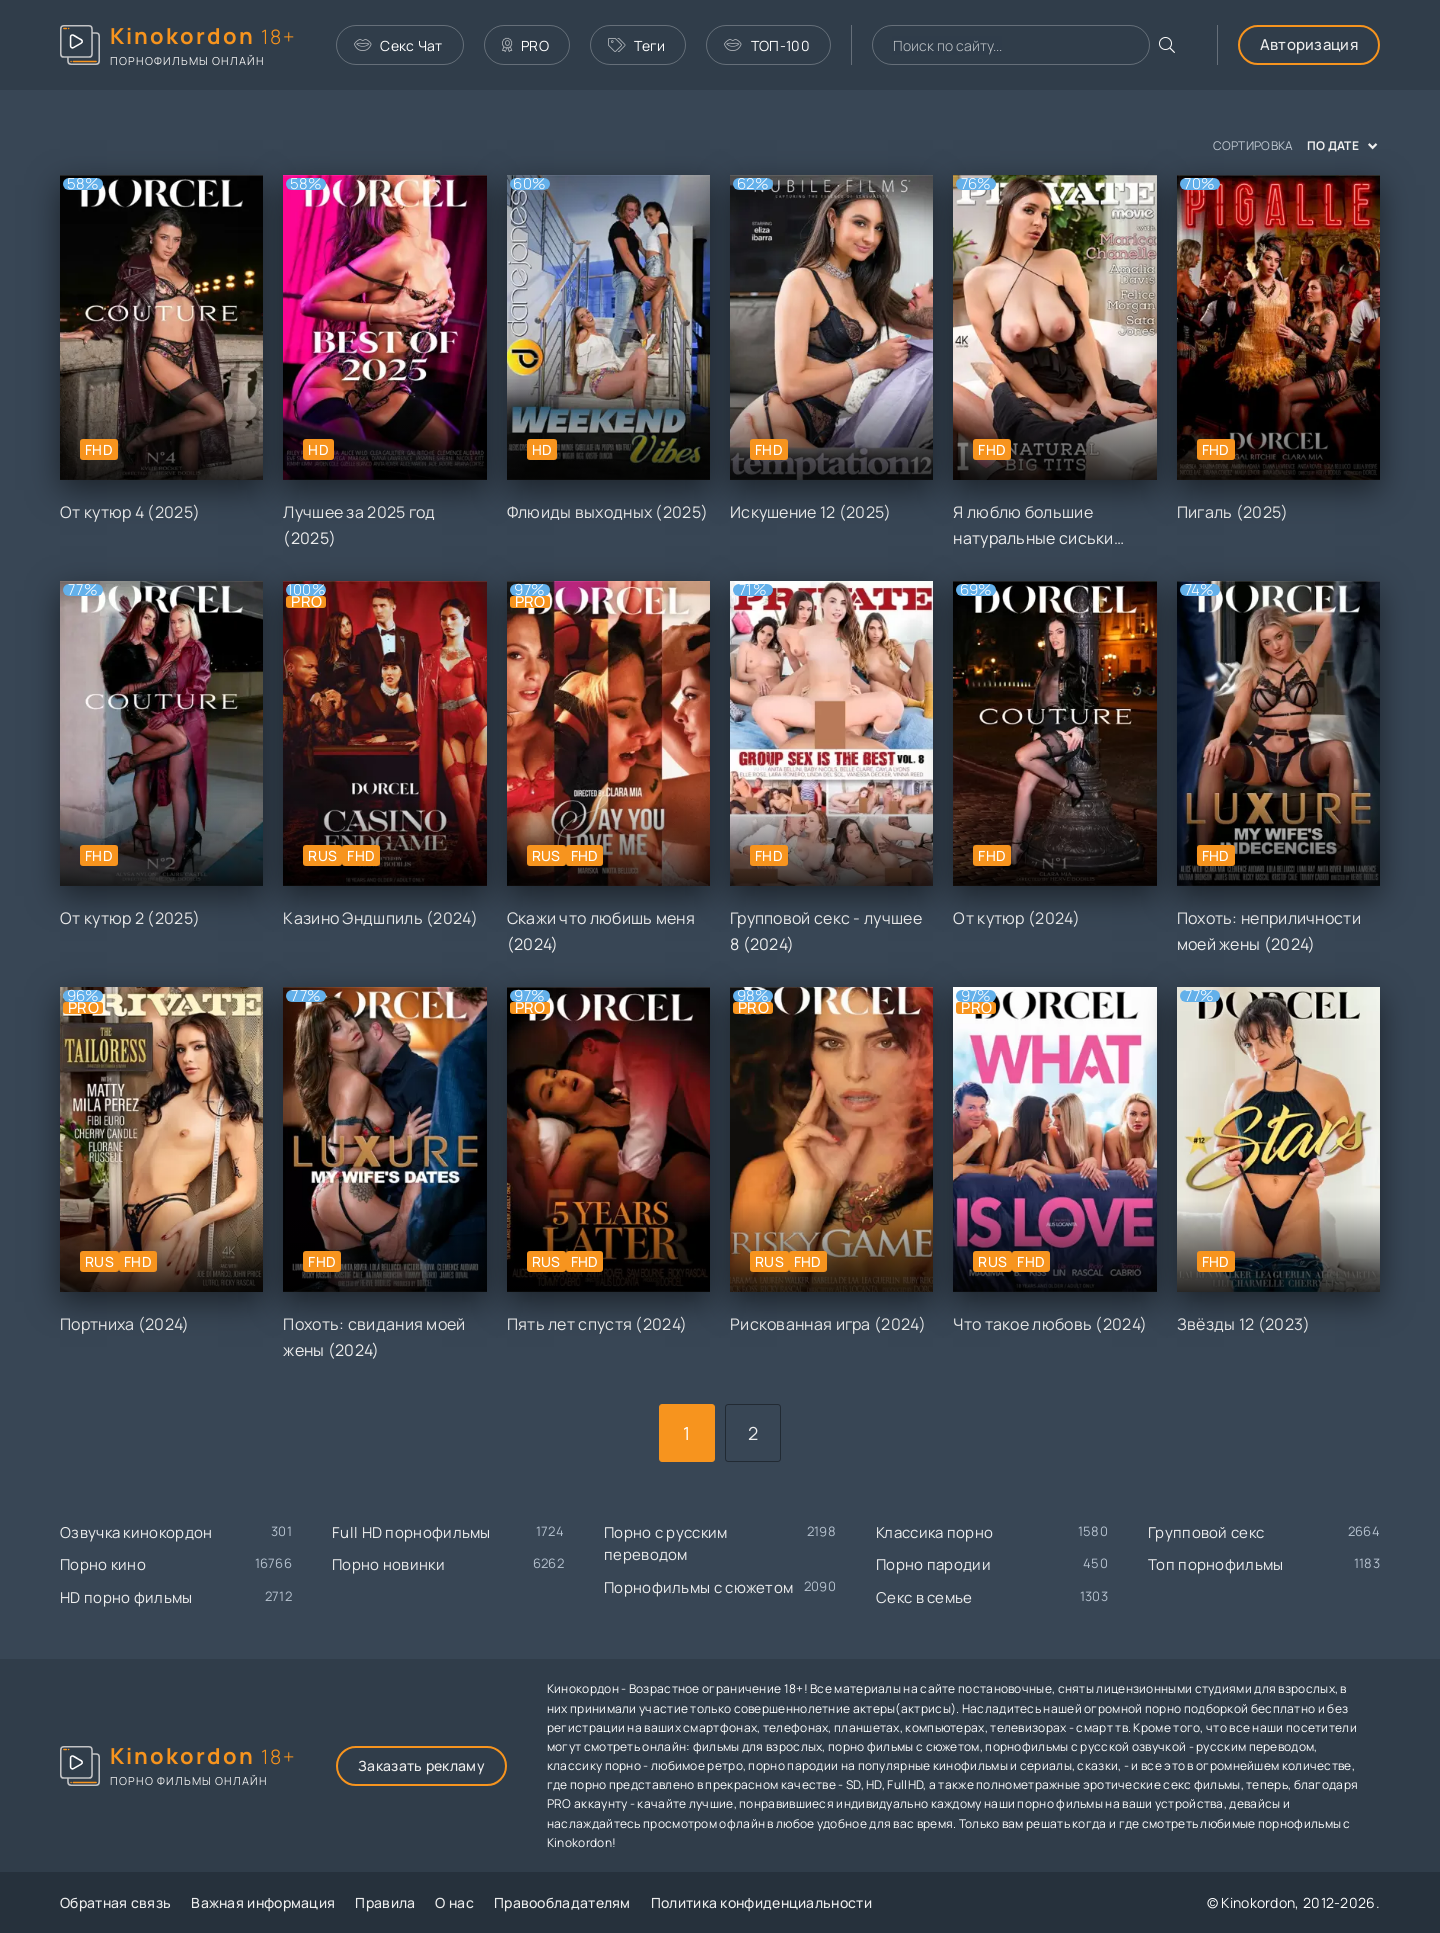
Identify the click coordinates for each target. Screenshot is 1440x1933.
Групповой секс (1206, 1532)
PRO (525, 45)
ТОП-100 (766, 45)
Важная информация (263, 1902)
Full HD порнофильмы (411, 1532)
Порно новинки (388, 1564)
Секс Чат (398, 45)
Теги (637, 45)
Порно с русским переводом (666, 1544)
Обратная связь (115, 1902)
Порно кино (103, 1564)
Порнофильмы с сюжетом (698, 1587)
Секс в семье (924, 1597)
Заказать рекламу (421, 1765)
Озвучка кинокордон (136, 1532)
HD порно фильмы (126, 1597)
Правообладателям (562, 1902)
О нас (454, 1902)
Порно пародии (933, 1564)
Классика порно (934, 1532)
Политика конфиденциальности (761, 1902)
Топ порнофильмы (1216, 1564)
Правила (385, 1902)
